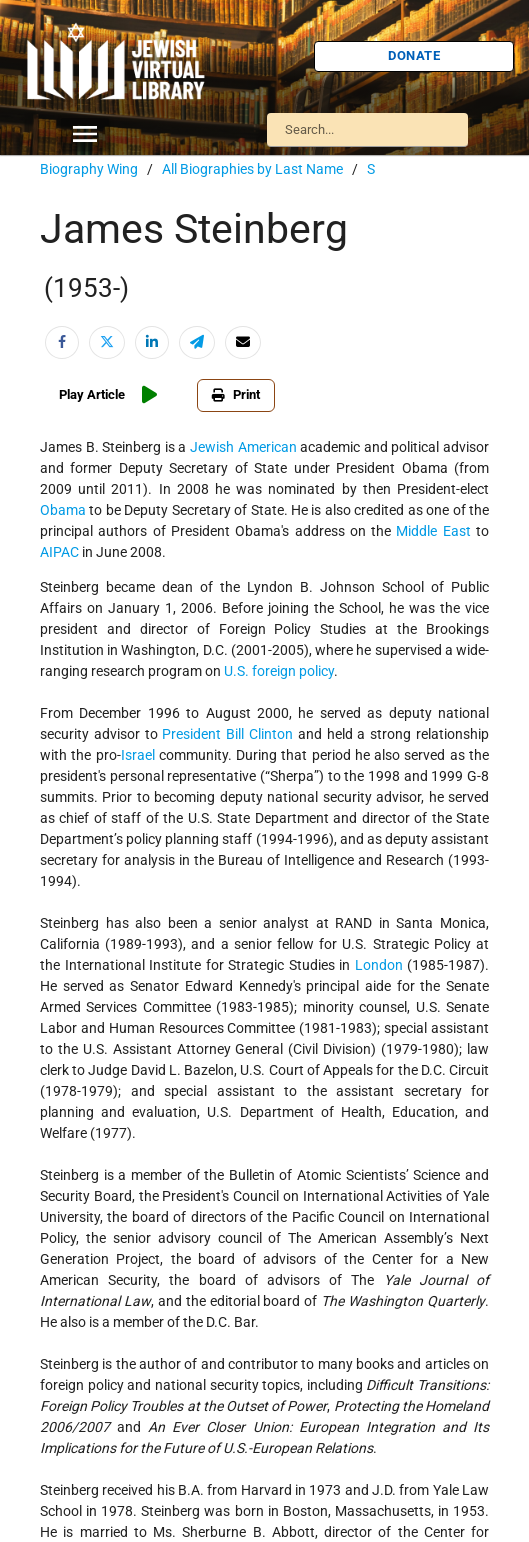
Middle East (433, 531)
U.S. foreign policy (279, 671)
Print (236, 394)
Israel (138, 755)
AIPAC (59, 552)
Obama (63, 510)
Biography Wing (89, 169)
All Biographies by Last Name (252, 169)
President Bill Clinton (227, 734)
